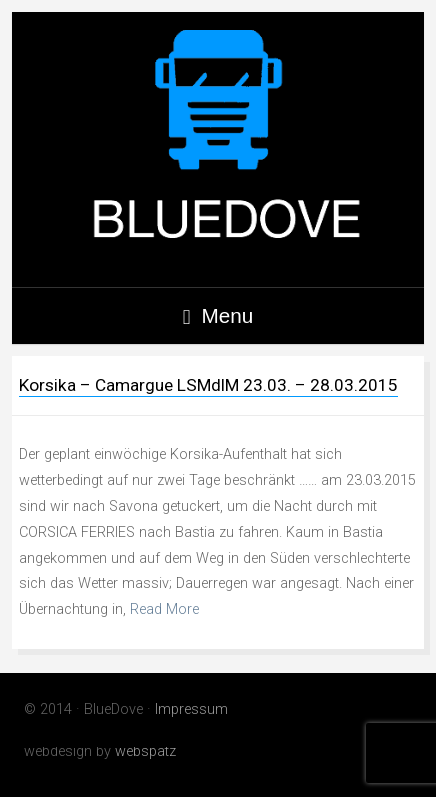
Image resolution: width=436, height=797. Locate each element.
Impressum (191, 709)
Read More (164, 609)
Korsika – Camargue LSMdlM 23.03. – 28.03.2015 (208, 385)
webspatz (145, 751)
